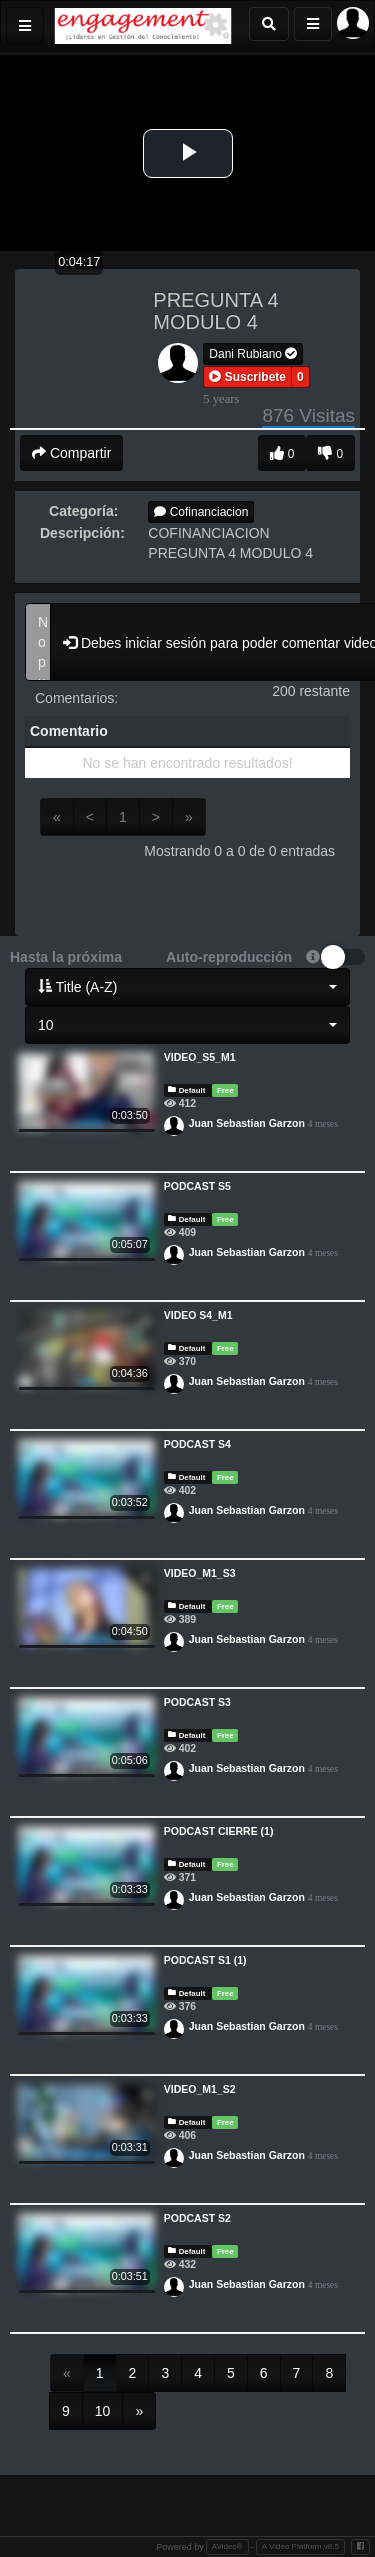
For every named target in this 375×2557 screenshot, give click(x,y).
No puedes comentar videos (38, 642)
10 (103, 2411)
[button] (247, 377)
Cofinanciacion (201, 512)
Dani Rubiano (253, 354)
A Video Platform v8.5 (300, 2546)
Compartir (71, 453)
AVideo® (227, 2546)
